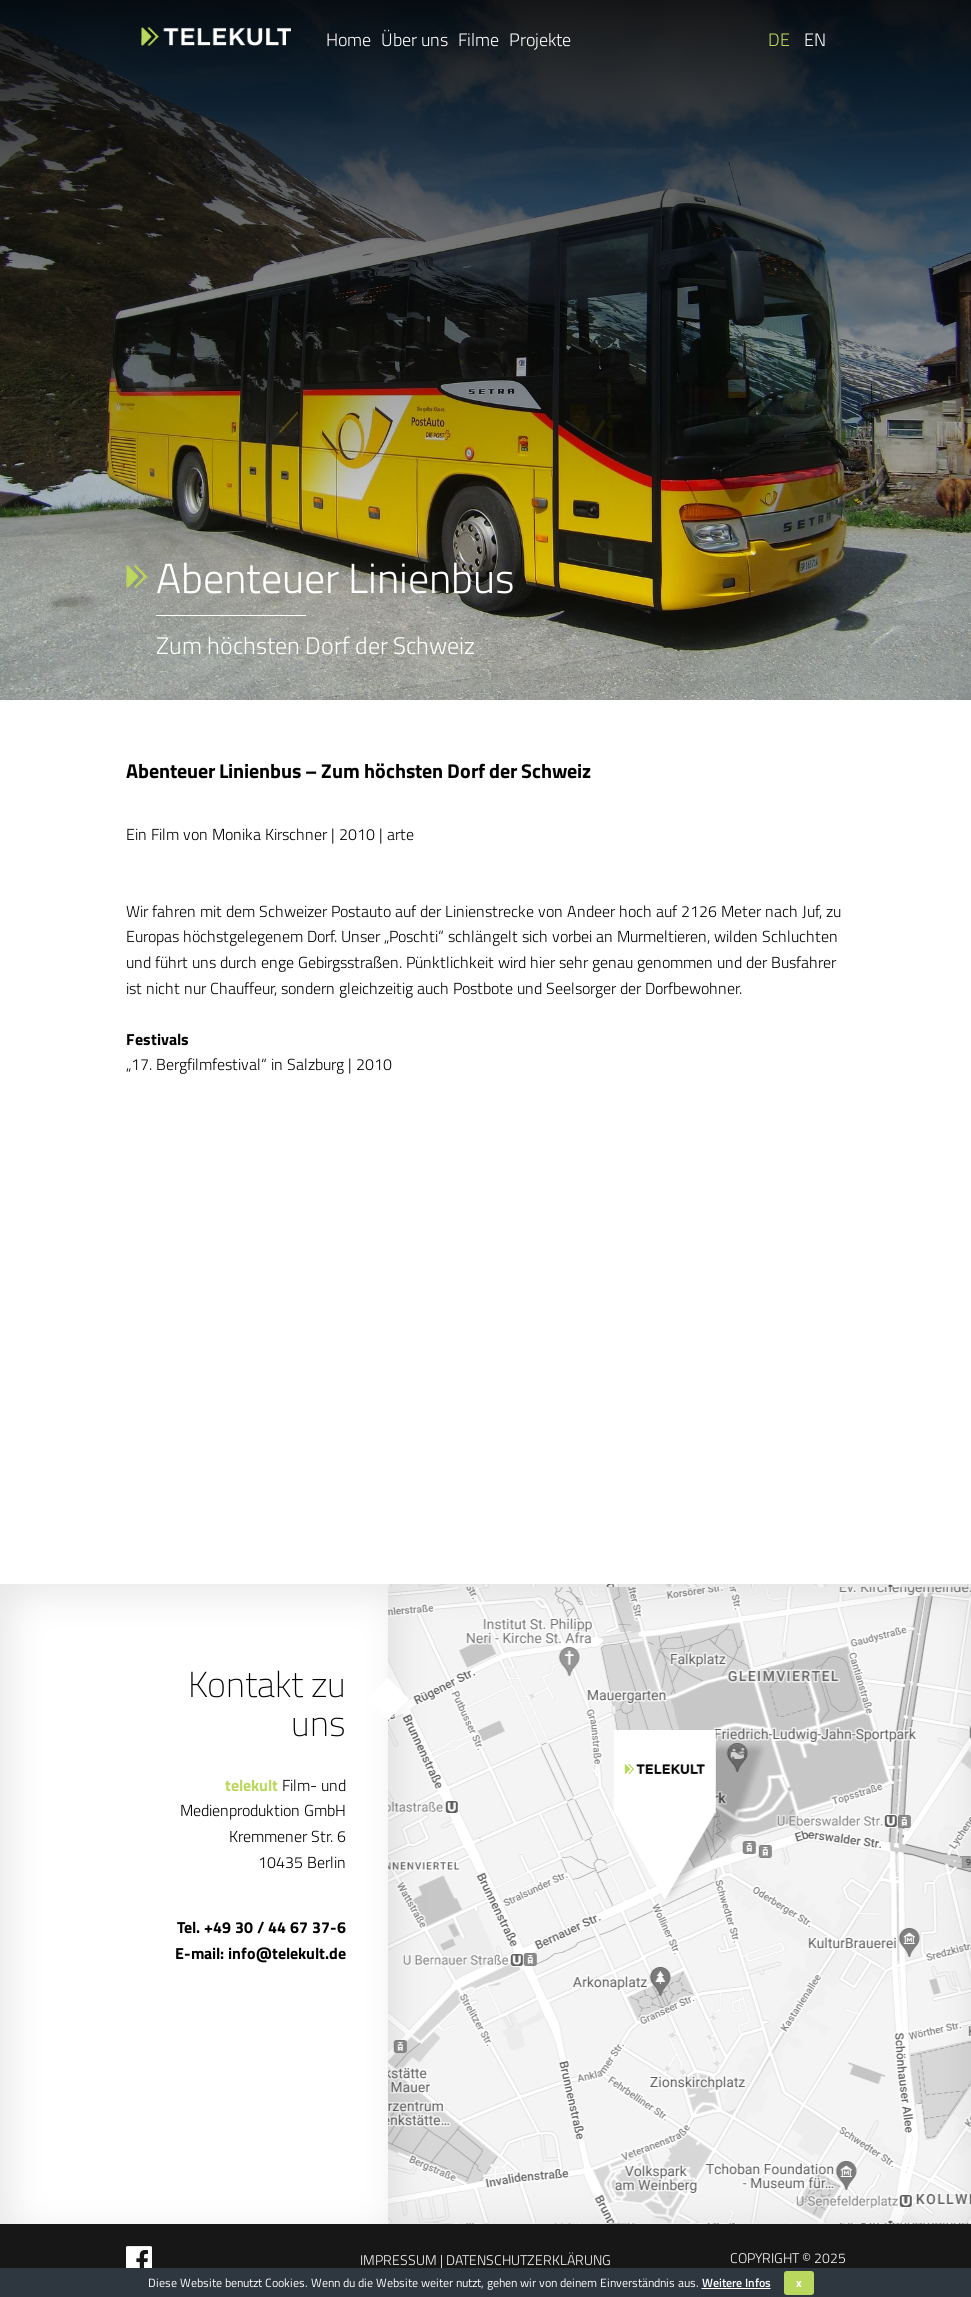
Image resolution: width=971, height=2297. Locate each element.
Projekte (540, 39)
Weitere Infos (736, 2282)
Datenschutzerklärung (527, 2259)
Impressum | (401, 2259)
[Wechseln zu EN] (813, 40)
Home (348, 39)
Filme (478, 39)
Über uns (414, 39)
